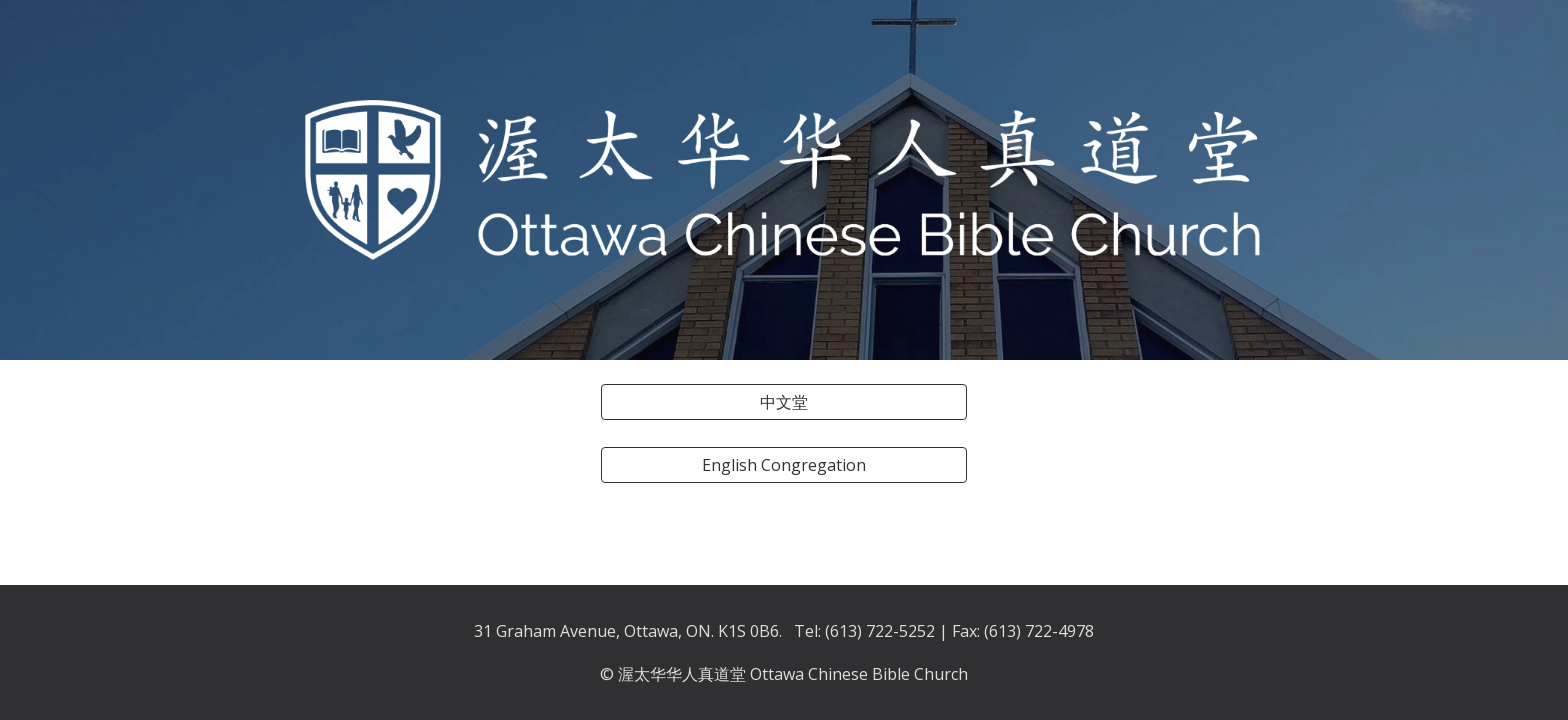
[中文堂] (783, 402)
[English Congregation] (783, 465)
